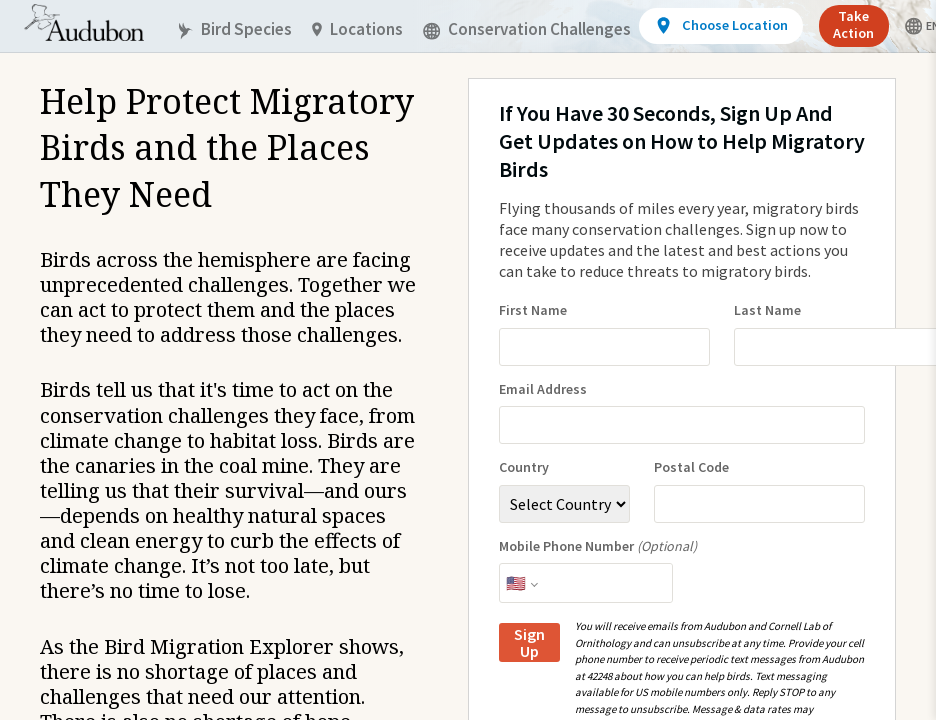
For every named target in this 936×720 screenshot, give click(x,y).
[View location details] (720, 26)
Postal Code (691, 467)
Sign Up (529, 642)
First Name (533, 310)
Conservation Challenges (527, 29)
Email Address (543, 389)
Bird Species (234, 29)
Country (524, 467)
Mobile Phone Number (598, 546)
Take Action (853, 24)
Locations (357, 29)
